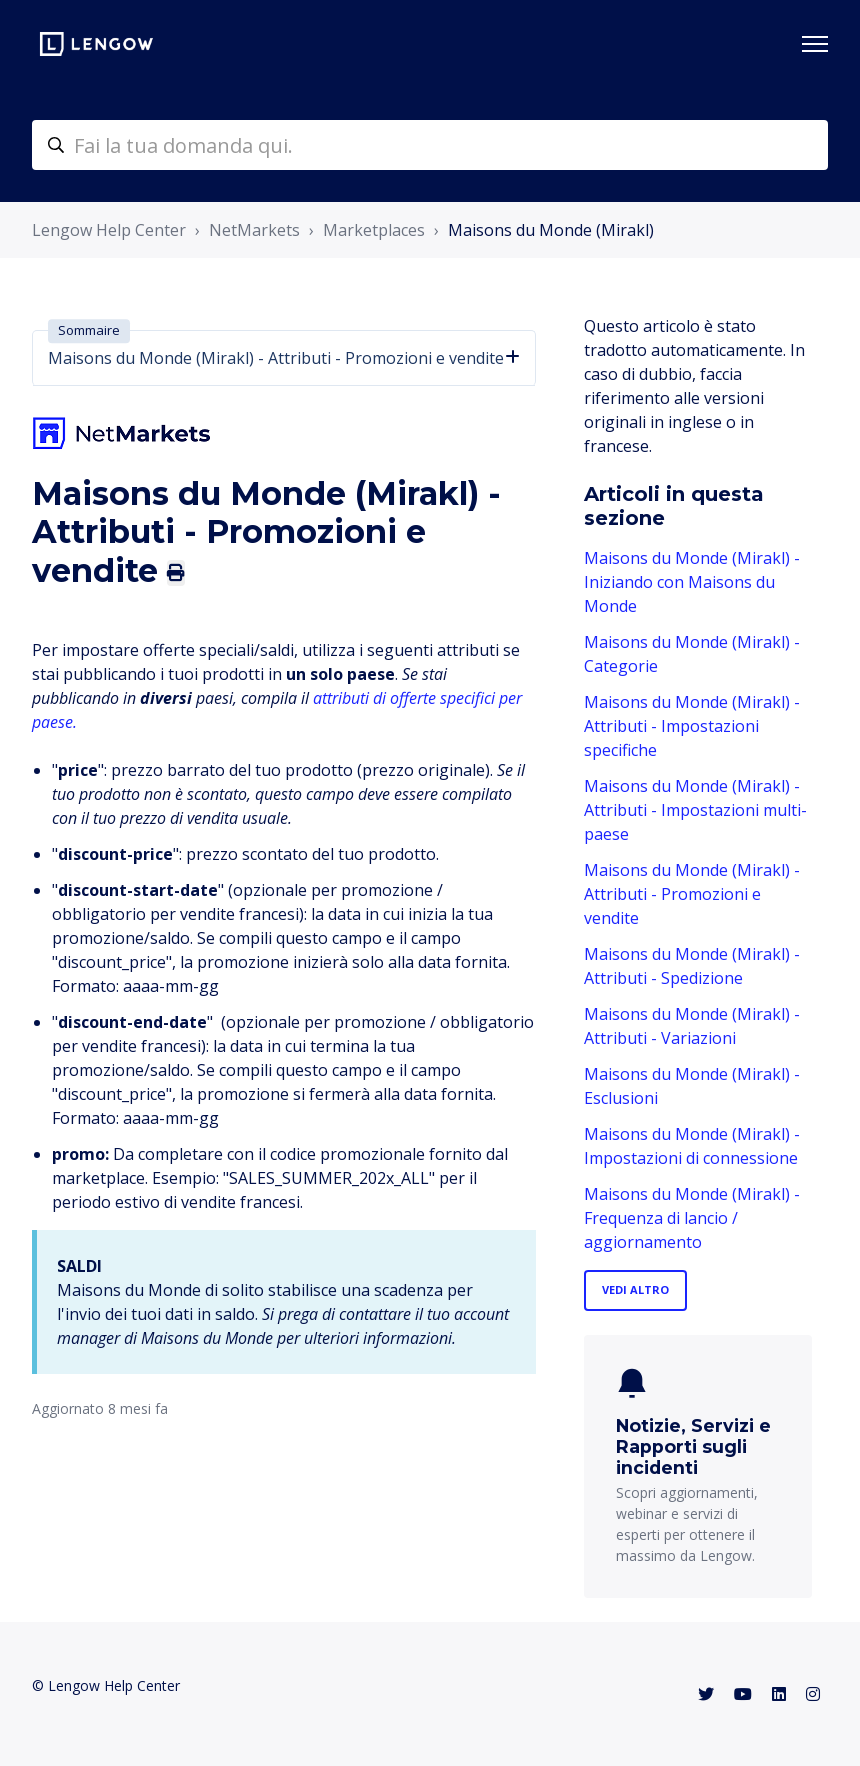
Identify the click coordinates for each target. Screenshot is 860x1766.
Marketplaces (374, 230)
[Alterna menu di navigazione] (815, 44)
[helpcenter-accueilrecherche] (430, 145)
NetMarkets (254, 230)
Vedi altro (635, 1289)
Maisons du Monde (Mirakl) (551, 230)
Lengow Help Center (109, 230)
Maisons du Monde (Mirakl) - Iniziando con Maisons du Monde (692, 582)
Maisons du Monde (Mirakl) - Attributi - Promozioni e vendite (692, 894)
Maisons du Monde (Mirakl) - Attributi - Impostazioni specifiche (692, 726)
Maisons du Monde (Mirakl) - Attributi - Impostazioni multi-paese (695, 810)
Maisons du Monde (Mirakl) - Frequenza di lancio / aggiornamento (692, 1218)
